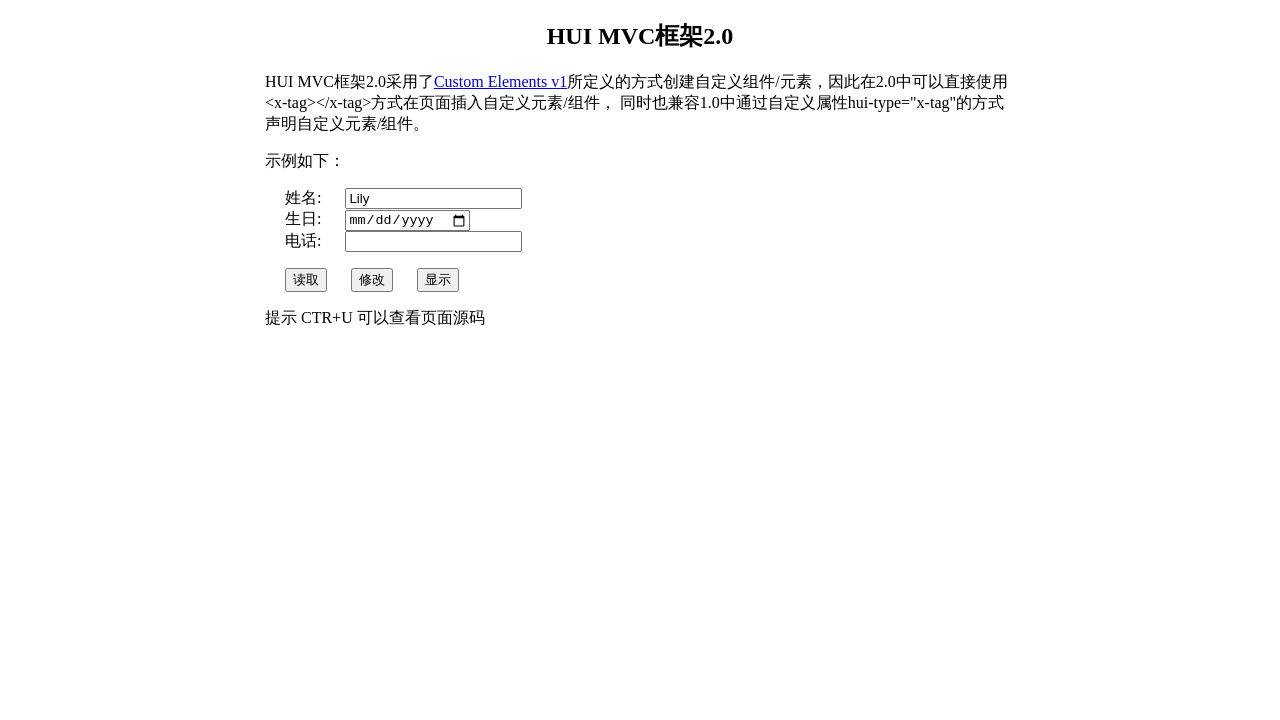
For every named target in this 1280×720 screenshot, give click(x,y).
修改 (372, 281)
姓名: (305, 197)
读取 (306, 281)
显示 (438, 281)
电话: (305, 242)
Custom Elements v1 (500, 81)
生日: (305, 220)
